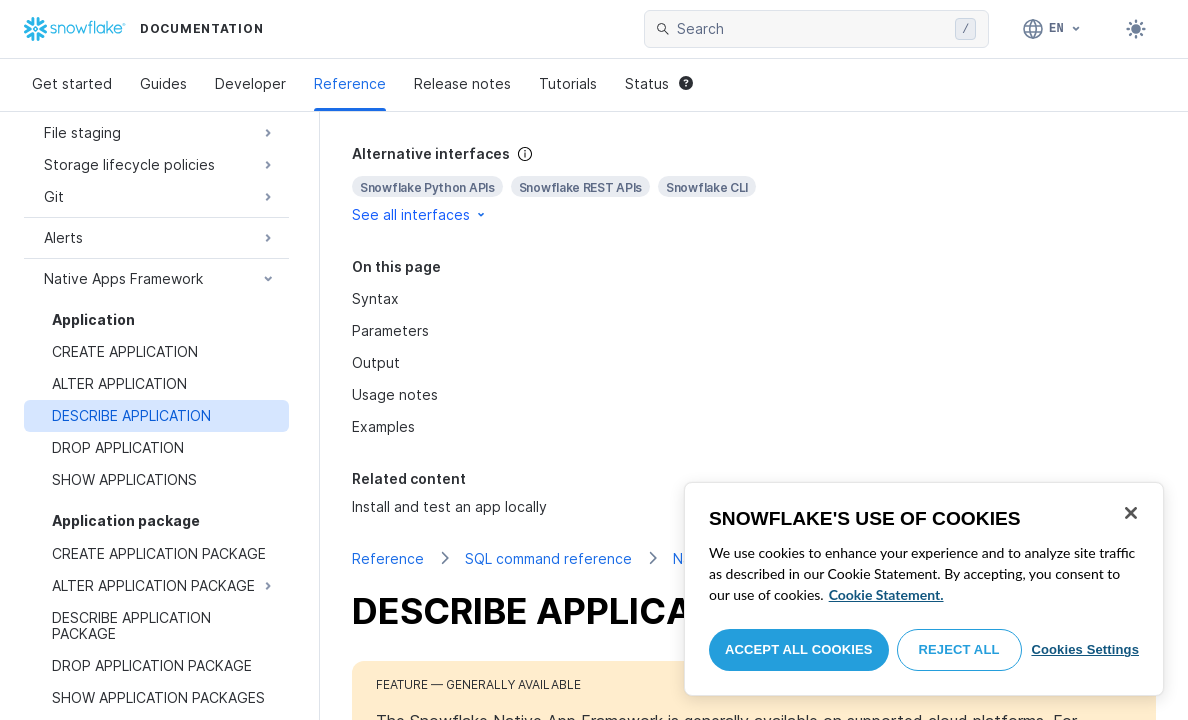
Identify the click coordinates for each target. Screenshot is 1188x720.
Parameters (390, 330)
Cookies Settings (1085, 649)
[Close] (1131, 513)
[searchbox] (812, 29)
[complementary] (754, 184)
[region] (924, 589)
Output (376, 362)
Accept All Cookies (799, 649)
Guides (163, 83)
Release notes (462, 83)
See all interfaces (420, 214)
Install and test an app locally (449, 506)
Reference (350, 83)
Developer (250, 83)
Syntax (375, 298)
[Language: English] (1052, 29)
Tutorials (568, 83)
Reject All (959, 649)
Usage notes (395, 394)
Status (659, 83)
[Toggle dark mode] (1136, 29)
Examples (383, 426)
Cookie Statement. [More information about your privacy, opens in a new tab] (886, 594)
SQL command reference (548, 558)
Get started (72, 83)
